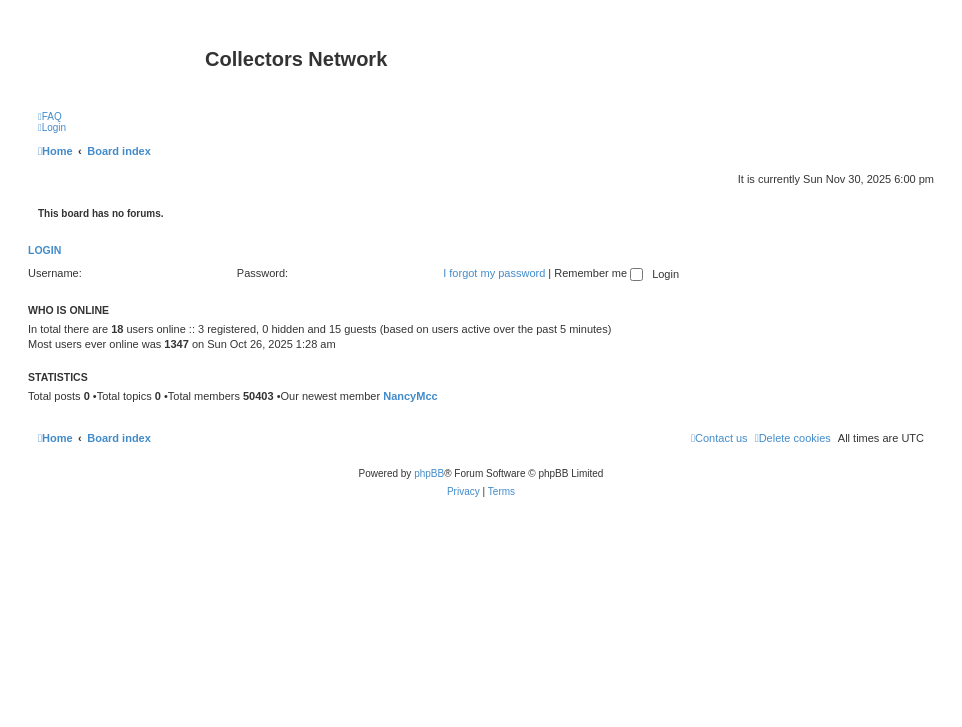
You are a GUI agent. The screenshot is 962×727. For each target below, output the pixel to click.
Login (44, 250)
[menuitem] (50, 116)
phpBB (429, 473)
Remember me (598, 273)
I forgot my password (494, 273)
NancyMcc (410, 396)
